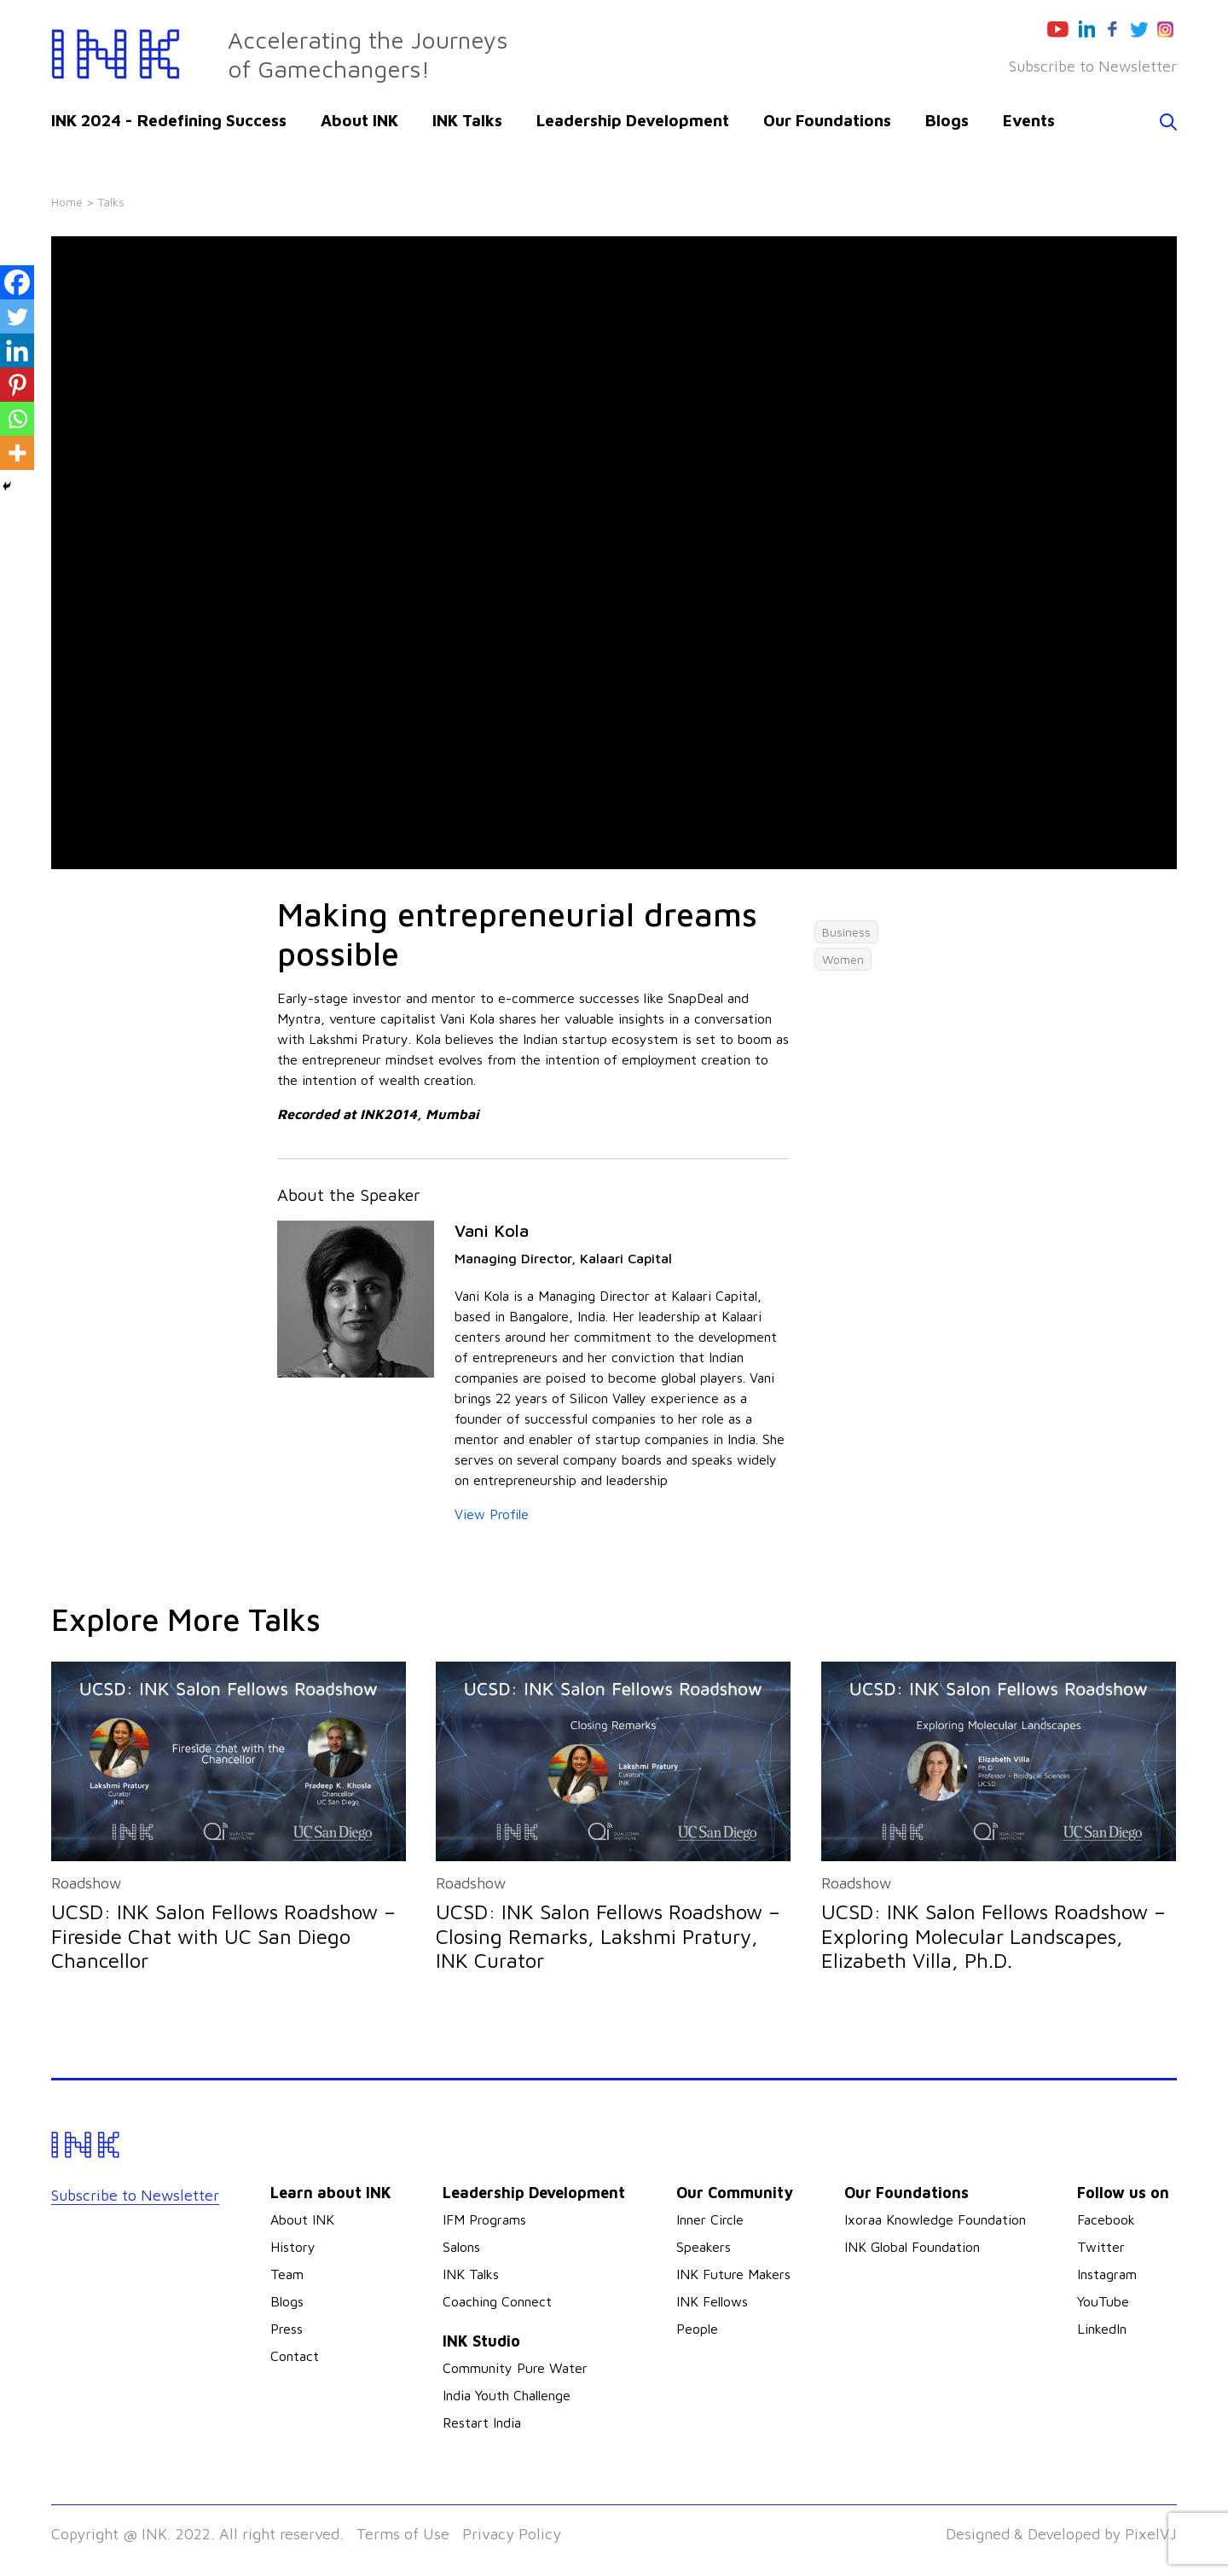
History (293, 2246)
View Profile (492, 1514)
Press (286, 2328)
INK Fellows (712, 2301)
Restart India (482, 2422)
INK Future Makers (733, 2274)
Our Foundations (827, 120)
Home (67, 201)
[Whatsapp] (17, 419)
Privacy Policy (511, 2534)
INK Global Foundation (912, 2246)
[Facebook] (17, 282)
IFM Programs (484, 2219)
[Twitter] (17, 316)
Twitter (1101, 2246)
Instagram (1107, 2274)
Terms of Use (402, 2534)
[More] (17, 453)
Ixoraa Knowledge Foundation (935, 2219)
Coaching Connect (497, 2301)
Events (1029, 120)
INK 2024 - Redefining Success (169, 120)
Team (287, 2274)
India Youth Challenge (507, 2395)
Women (843, 959)
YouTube (1103, 2301)
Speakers (703, 2246)
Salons (461, 2246)
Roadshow (86, 1883)
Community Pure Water (515, 2368)
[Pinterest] (17, 385)
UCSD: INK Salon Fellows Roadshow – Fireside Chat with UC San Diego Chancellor (223, 1936)
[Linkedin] (17, 351)
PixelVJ (1151, 2534)
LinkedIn (1102, 2328)
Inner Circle (710, 2219)
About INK (359, 120)
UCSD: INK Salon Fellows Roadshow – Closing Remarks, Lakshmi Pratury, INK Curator (608, 1936)
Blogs (947, 120)
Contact (294, 2356)
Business (846, 932)
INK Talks (467, 120)
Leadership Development (632, 120)
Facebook (1106, 2219)
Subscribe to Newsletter (1093, 66)
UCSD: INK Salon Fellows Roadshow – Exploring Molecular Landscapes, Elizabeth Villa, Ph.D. (993, 1936)
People (697, 2328)
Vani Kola (492, 1230)
